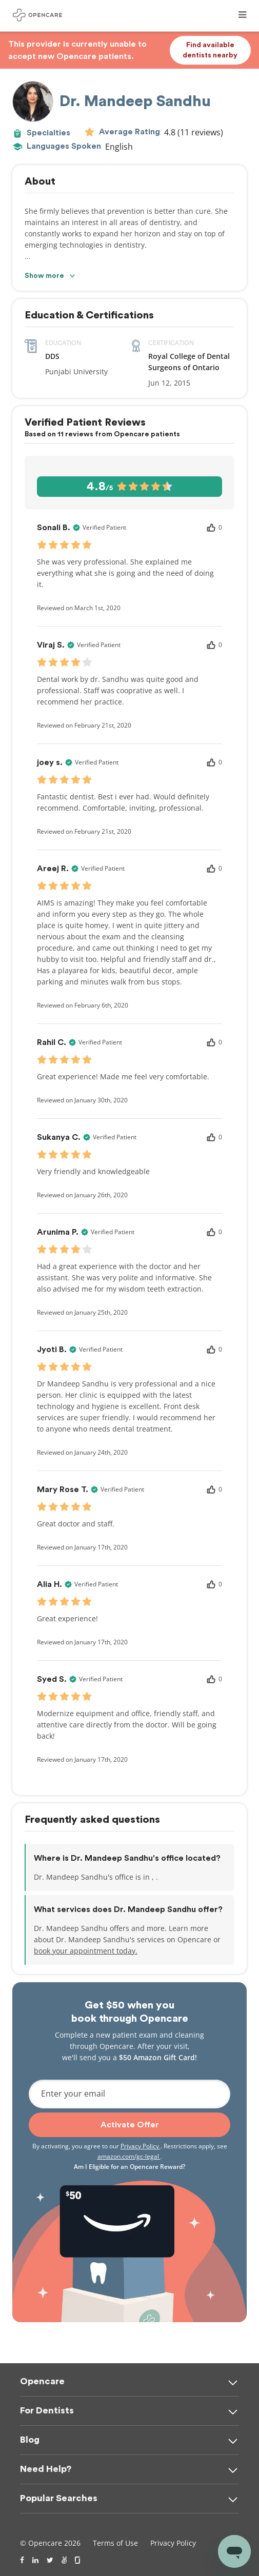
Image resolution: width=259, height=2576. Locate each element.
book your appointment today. (85, 1951)
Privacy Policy (141, 2146)
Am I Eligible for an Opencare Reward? (129, 2166)
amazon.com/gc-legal (129, 2156)
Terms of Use (115, 2543)
